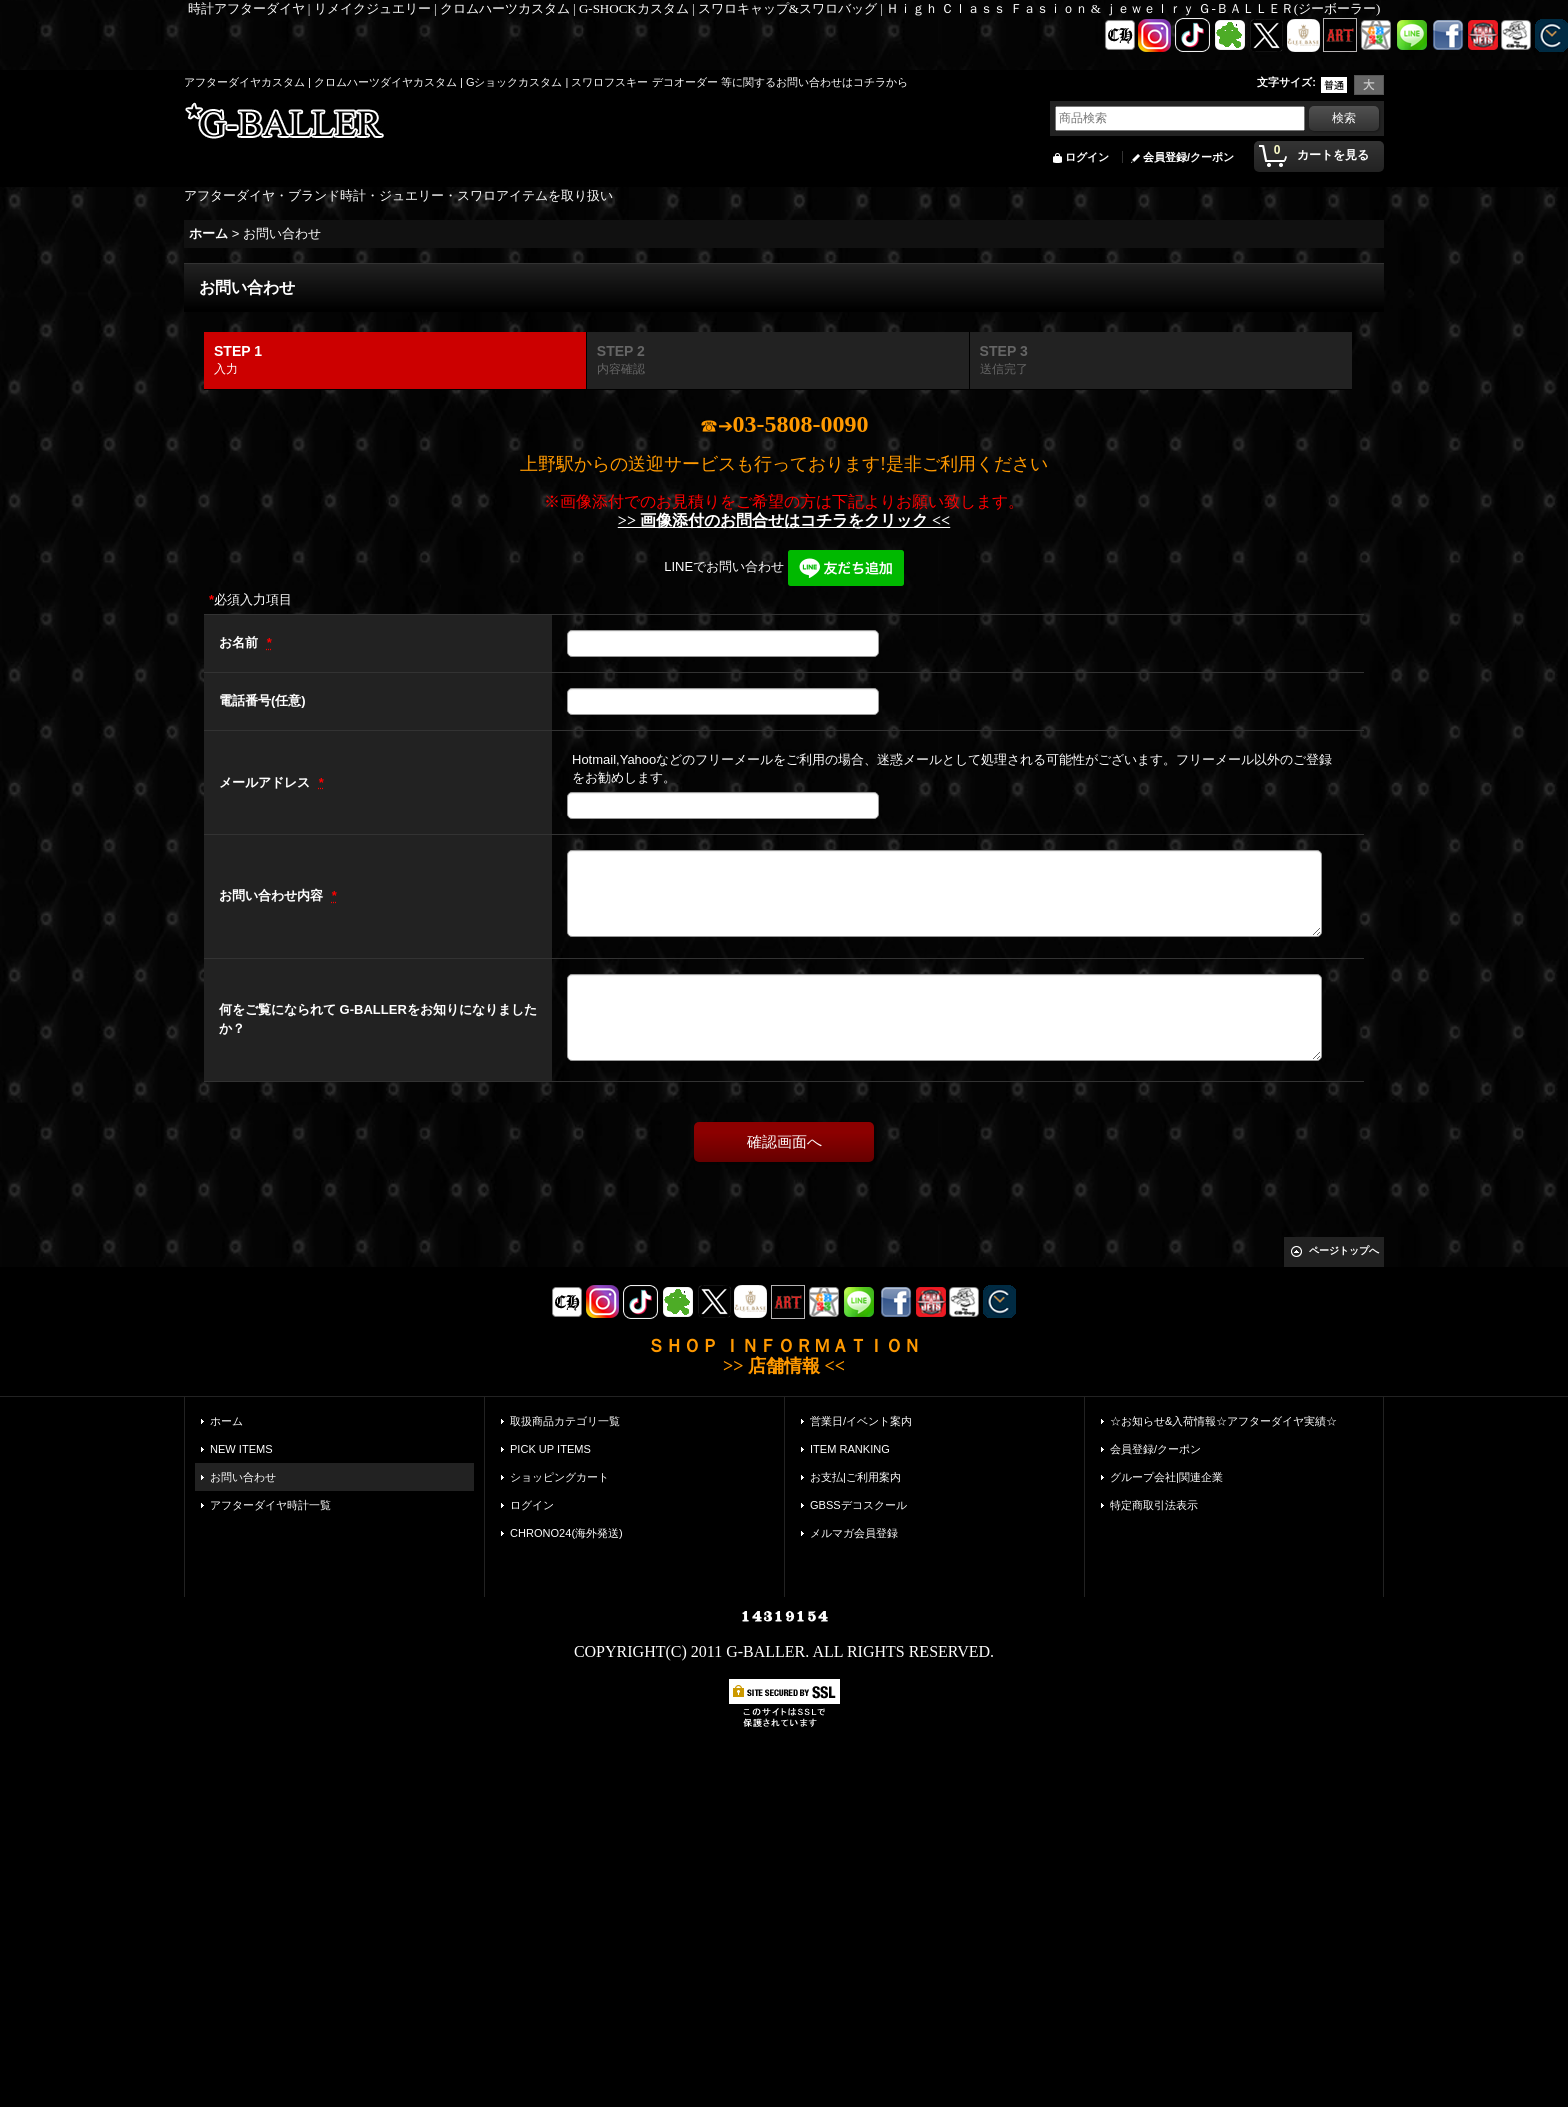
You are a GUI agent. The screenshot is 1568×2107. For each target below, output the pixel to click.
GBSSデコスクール (858, 1505)
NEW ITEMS (241, 1449)
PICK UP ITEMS (550, 1449)
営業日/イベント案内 (861, 1421)
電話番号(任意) (262, 700)
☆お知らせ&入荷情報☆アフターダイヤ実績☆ (1223, 1421)
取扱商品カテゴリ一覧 (565, 1421)
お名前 (240, 642)
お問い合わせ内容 (273, 895)
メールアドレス (266, 782)
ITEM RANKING (850, 1449)
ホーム (226, 1421)
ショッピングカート (559, 1477)
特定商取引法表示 (1154, 1505)
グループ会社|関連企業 (1166, 1477)
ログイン (1087, 157)
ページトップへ (1344, 1250)
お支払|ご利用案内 (855, 1477)
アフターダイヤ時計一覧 (270, 1505)
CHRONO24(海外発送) (566, 1533)
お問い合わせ (243, 1477)
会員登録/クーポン (1188, 157)
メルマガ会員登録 (854, 1533)
